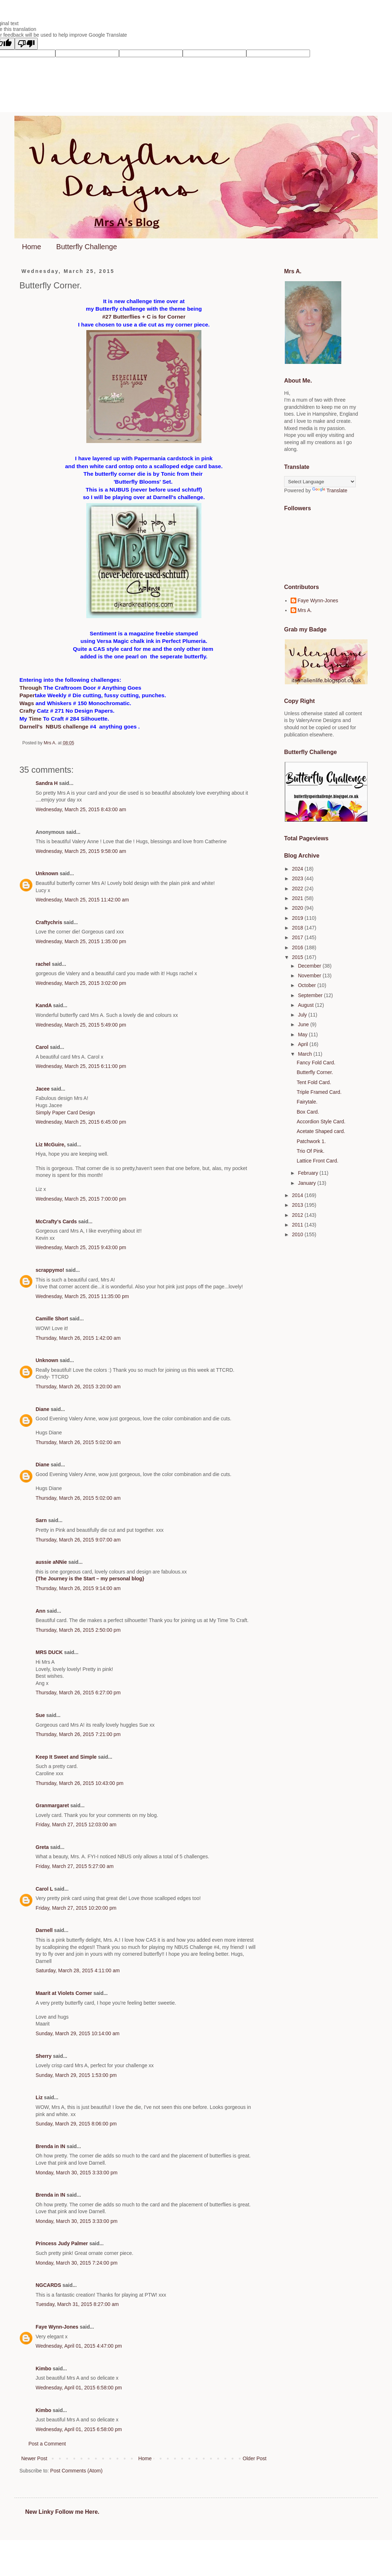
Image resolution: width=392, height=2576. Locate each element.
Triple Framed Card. (319, 1092)
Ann (40, 1611)
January (307, 1183)
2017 (298, 937)
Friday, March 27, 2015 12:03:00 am (76, 1824)
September (311, 995)
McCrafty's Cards (56, 1221)
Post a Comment (47, 2444)
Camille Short (52, 1318)
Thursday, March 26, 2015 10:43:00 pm (79, 1783)
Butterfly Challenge (86, 247)
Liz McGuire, (50, 1144)
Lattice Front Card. (317, 1161)
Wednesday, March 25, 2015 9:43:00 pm (81, 1247)
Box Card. (308, 1112)
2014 (298, 1195)
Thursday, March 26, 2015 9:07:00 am (78, 1540)
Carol (42, 1047)
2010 (298, 1234)
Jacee (43, 1089)
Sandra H (47, 783)
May (303, 1034)
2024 (298, 869)
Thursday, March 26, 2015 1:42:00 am (78, 1338)
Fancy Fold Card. (316, 1062)
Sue (40, 1715)
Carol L (44, 1889)
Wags (26, 703)
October (307, 985)
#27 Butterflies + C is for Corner (143, 317)
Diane (42, 1409)
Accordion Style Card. (321, 1121)
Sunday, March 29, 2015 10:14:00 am (77, 2033)
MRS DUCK (49, 1652)
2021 (298, 898)
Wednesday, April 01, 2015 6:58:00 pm (79, 2387)
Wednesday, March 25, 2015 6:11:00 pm (81, 1066)
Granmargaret (52, 1805)
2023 (298, 878)
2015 (298, 957)
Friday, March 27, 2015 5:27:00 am (75, 1866)
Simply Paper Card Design (65, 1112)
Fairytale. (307, 1102)
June (304, 1024)
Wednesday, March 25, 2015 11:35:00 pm (82, 1296)
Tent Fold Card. (314, 1082)
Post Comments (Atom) (76, 2471)
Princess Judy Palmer (62, 2243)
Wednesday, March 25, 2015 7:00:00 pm (81, 1199)
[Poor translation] (26, 44)
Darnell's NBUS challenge (53, 726)
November (310, 975)
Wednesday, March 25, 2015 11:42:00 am (82, 900)
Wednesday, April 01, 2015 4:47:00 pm (79, 2346)
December (310, 966)
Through (30, 688)
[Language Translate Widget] (320, 481)
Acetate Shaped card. (321, 1131)
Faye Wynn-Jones (57, 2327)
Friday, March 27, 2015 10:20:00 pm (76, 1908)
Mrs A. (305, 610)
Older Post (254, 2458)
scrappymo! (50, 1270)
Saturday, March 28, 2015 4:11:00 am (78, 1970)
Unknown (47, 873)
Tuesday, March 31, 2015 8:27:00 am (77, 2304)
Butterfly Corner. (315, 1072)
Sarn (41, 1520)
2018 (298, 928)
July (303, 1015)
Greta (42, 1847)
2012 (298, 1215)
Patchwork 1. (311, 1141)
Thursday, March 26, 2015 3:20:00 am (78, 1386)
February (308, 1173)
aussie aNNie (51, 1562)
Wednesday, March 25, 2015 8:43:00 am (81, 809)
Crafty (27, 711)
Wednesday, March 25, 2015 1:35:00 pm (81, 941)
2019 (298, 918)
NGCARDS (48, 2285)
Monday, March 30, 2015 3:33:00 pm (77, 2172)
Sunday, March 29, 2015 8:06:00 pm (76, 2124)
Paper (27, 695)
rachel (43, 964)
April (303, 1044)
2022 (298, 888)
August (306, 1005)
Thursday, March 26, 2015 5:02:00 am (78, 1442)
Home (31, 247)
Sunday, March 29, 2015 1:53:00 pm (76, 2075)
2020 (298, 908)
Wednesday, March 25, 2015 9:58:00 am (81, 851)
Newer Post (34, 2458)
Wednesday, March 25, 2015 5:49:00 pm (81, 1025)
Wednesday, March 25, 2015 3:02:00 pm (81, 983)
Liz (39, 2097)
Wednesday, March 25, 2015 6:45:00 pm (81, 1122)
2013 (298, 1205)
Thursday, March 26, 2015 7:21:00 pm (78, 1734)
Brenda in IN (50, 2146)
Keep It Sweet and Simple (66, 1757)
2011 (298, 1225)
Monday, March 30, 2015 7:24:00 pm (77, 2263)
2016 (298, 947)
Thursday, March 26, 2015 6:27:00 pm (78, 1692)
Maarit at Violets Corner (64, 1993)
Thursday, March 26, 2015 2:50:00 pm (78, 1630)
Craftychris (49, 922)
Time (35, 719)
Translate (329, 490)
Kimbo (43, 2368)
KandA (44, 1005)
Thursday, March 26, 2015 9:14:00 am (78, 1588)
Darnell (44, 1930)
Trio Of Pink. (310, 1151)
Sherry (43, 2056)
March (305, 1054)
